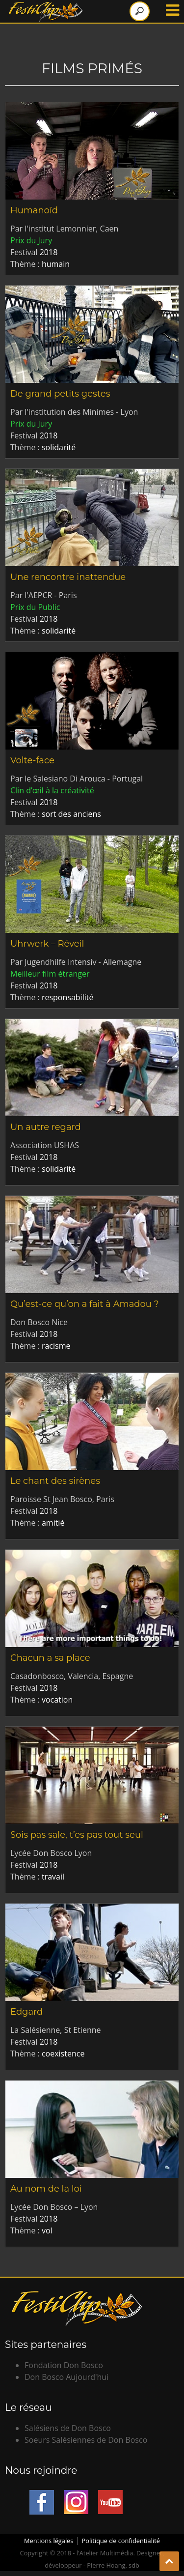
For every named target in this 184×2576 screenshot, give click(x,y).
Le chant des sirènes (55, 1481)
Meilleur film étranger (50, 973)
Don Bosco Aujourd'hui (66, 2377)
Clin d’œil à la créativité (52, 790)
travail (53, 1876)
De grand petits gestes (60, 393)
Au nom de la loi (46, 2188)
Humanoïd (34, 210)
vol (47, 2230)
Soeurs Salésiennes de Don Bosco (86, 2439)
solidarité (59, 447)
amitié (53, 1522)
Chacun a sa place (50, 1657)
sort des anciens (71, 814)
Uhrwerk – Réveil (47, 943)
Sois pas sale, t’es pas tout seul (76, 1834)
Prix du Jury (31, 240)
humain (56, 264)
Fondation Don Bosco (64, 2365)
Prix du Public (35, 607)
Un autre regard (45, 1127)
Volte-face (32, 760)
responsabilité (67, 997)
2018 (49, 252)
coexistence (63, 2053)
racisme (56, 1345)
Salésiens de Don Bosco (68, 2428)
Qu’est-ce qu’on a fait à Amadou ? (84, 1304)
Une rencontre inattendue (68, 577)
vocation (57, 1699)
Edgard (26, 2011)
